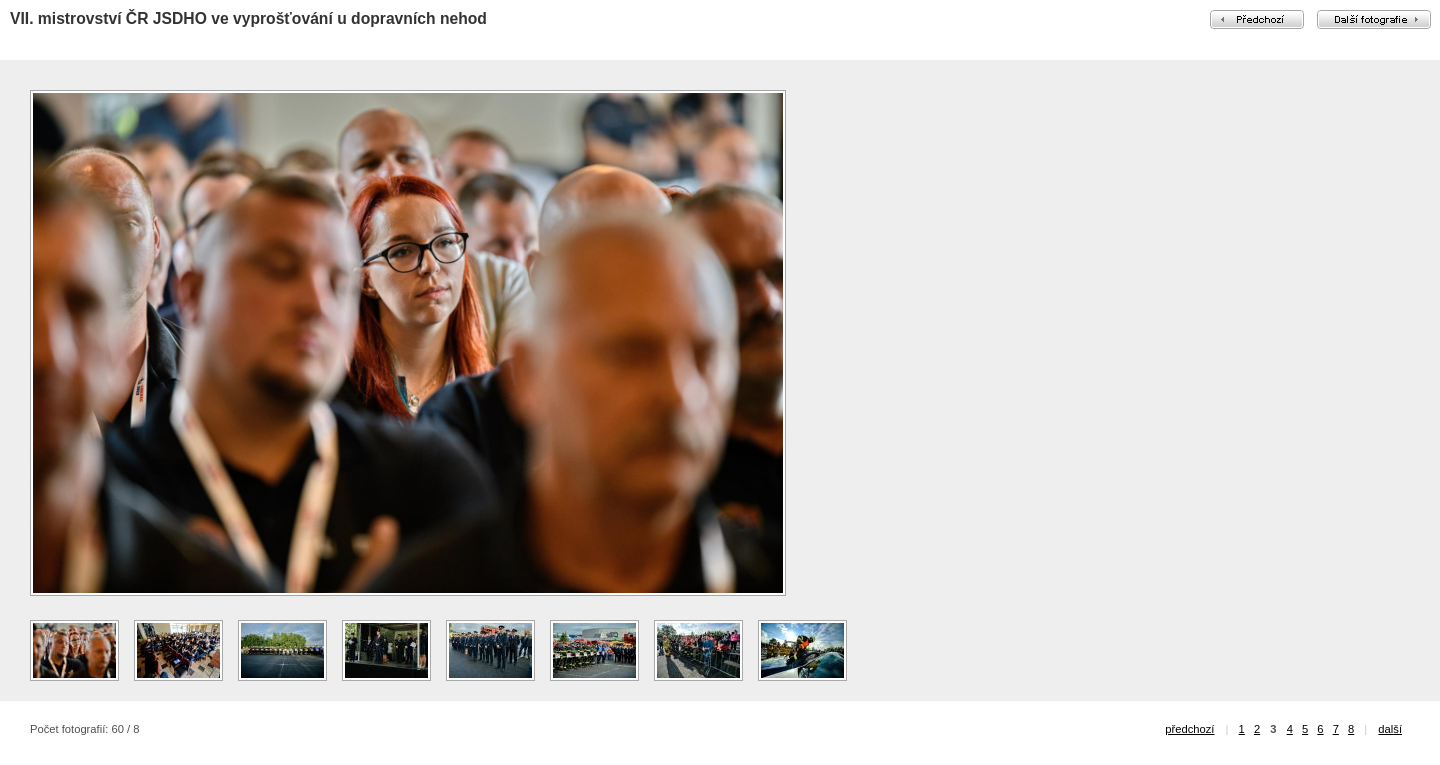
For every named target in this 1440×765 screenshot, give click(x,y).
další (1390, 729)
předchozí (1189, 729)
